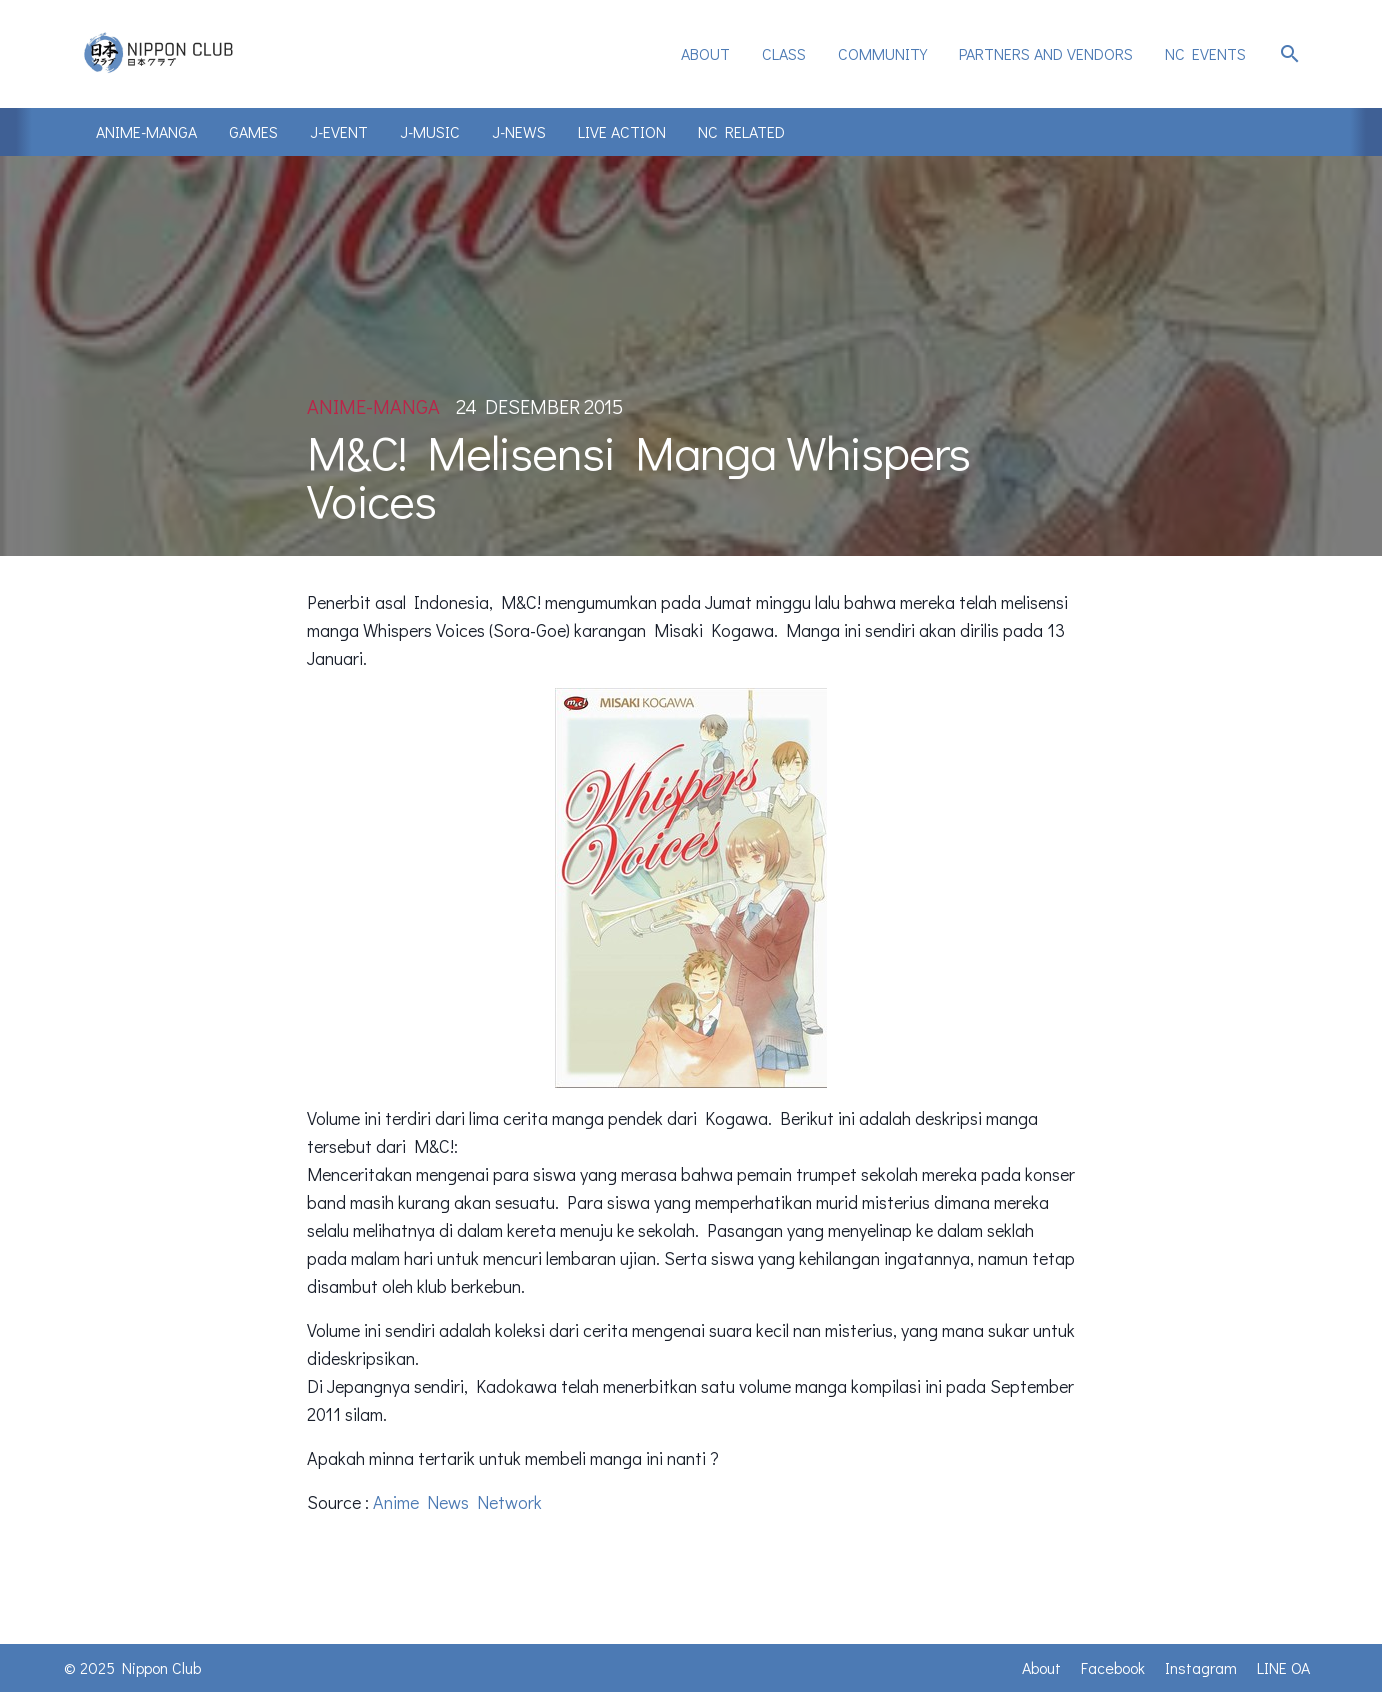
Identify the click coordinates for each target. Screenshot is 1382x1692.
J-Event (339, 131)
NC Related (741, 131)
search (1290, 54)
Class (784, 53)
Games (253, 131)
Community (882, 53)
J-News (519, 131)
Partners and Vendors (1046, 53)
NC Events (1205, 53)
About (705, 53)
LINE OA (1283, 1667)
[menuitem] (705, 54)
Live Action (622, 131)
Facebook (1113, 1667)
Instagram (1201, 1667)
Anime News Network (457, 1502)
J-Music (430, 131)
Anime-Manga (146, 131)
